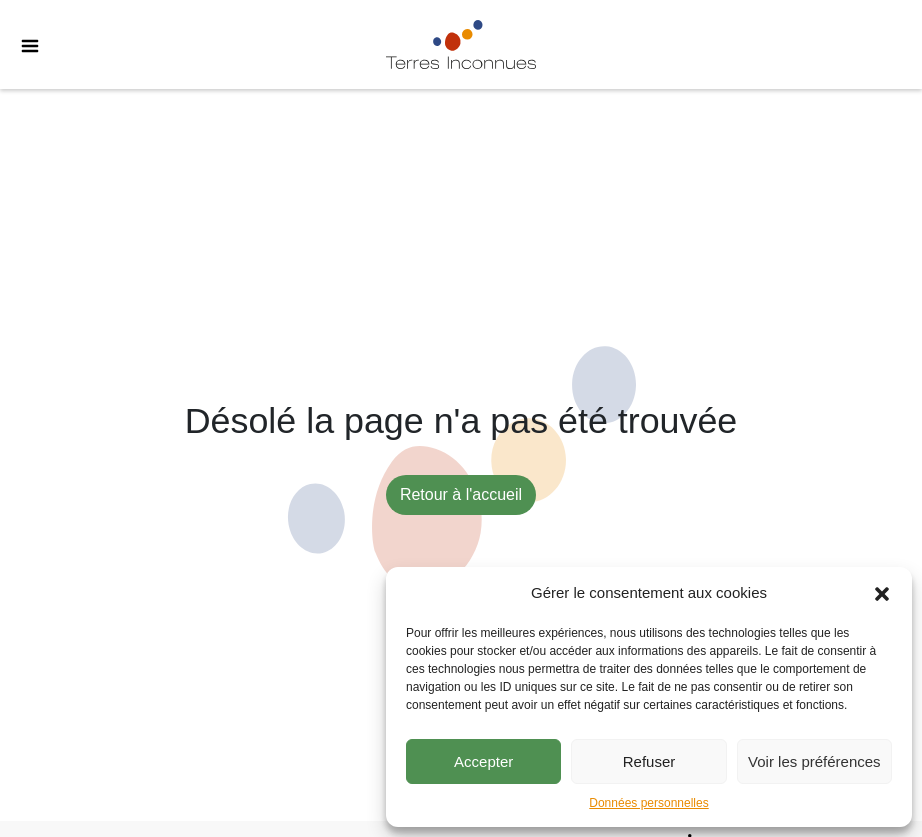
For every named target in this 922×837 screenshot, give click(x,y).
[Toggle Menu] (20, 45)
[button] (882, 593)
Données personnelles (648, 803)
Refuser (649, 761)
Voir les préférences (814, 761)
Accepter (483, 761)
